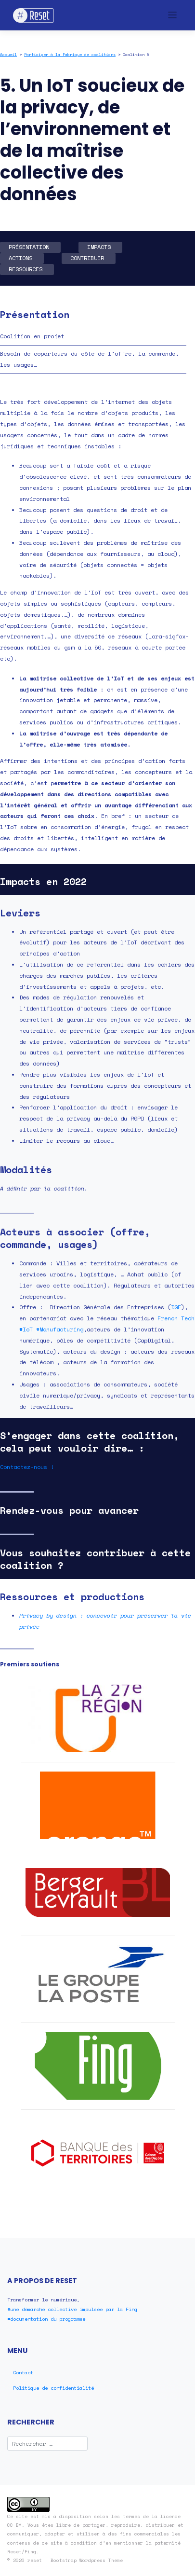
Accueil (8, 54)
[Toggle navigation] (172, 15)
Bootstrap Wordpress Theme (87, 2560)
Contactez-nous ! (27, 1467)
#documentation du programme (46, 2319)
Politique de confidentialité (53, 2388)
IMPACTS (99, 247)
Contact (23, 2372)
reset (34, 2560)
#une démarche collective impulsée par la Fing (72, 2309)
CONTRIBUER (87, 258)
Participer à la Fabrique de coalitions (70, 54)
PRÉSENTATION (29, 247)
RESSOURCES (25, 269)
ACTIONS (20, 258)
